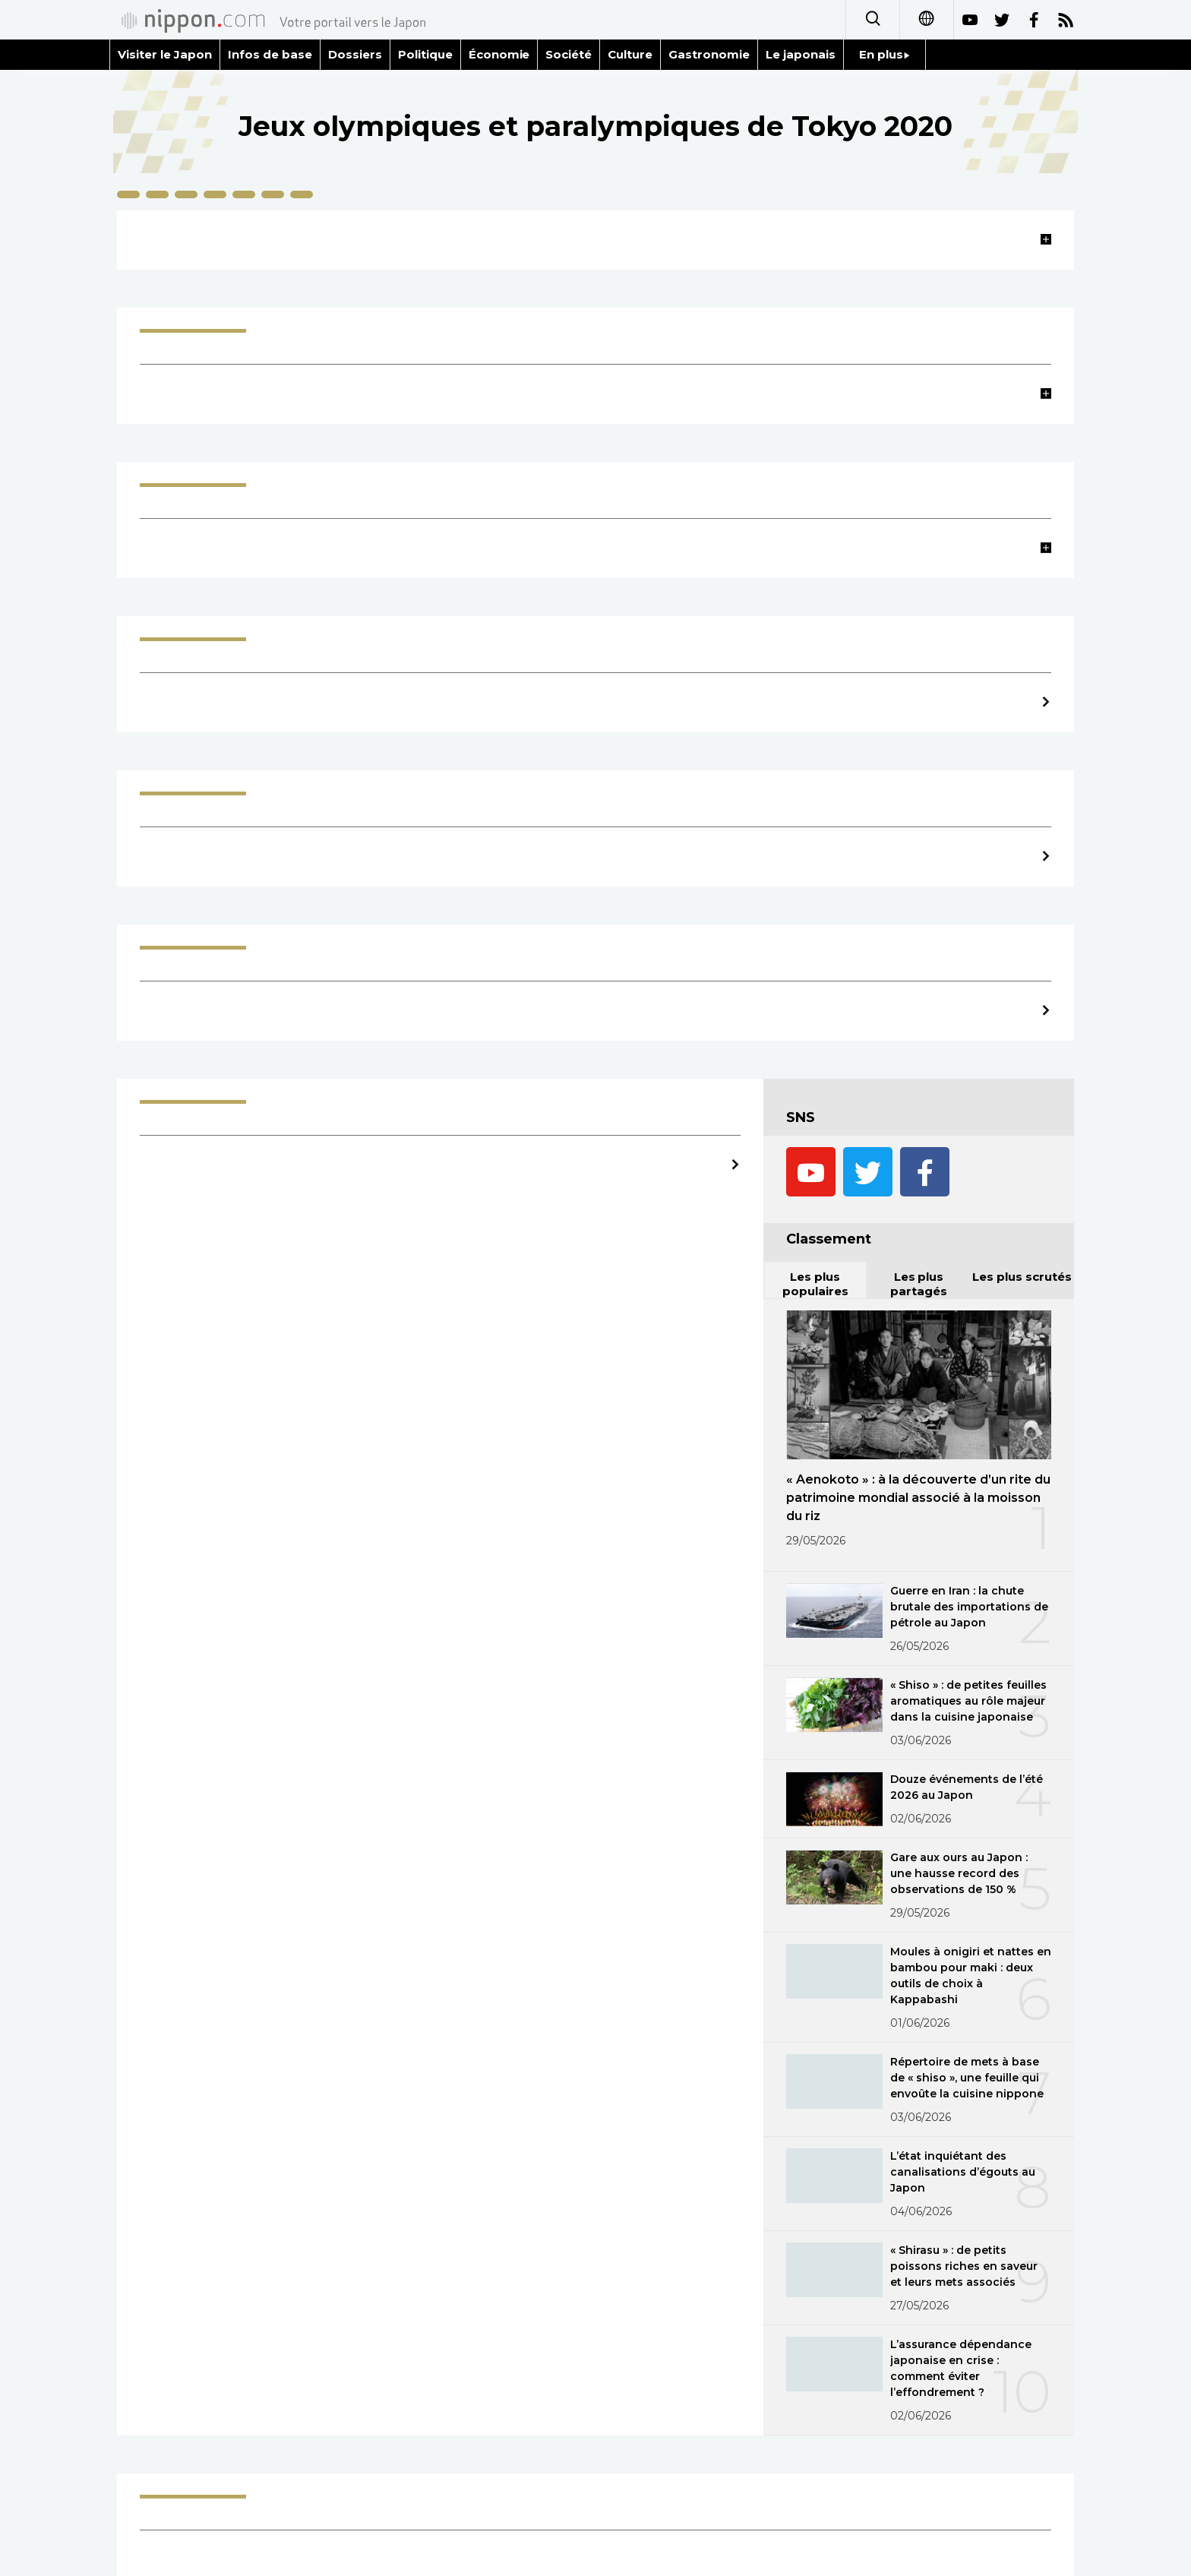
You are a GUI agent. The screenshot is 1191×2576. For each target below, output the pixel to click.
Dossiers (355, 54)
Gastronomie (709, 54)
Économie (499, 54)
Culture (630, 54)
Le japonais (801, 54)
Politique (425, 54)
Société (568, 54)
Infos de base (270, 54)
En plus (884, 54)
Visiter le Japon (165, 54)
